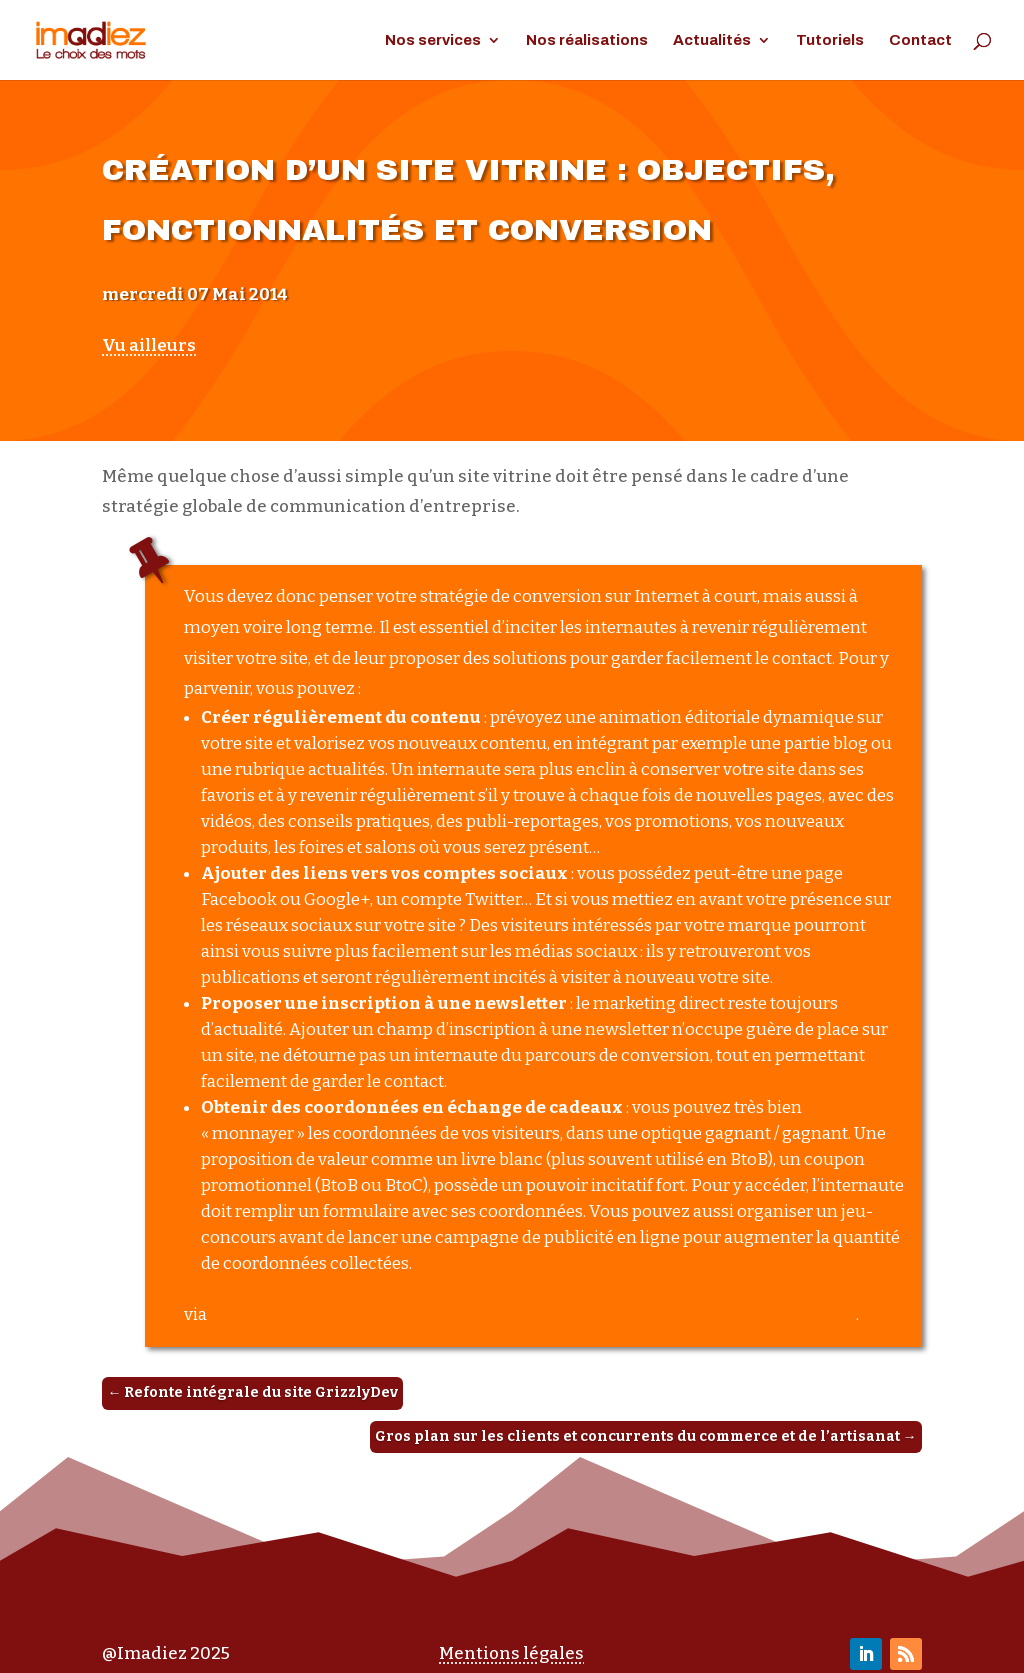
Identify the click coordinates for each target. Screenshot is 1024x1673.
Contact (920, 40)
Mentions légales (511, 1653)
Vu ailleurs (149, 345)
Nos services (433, 40)
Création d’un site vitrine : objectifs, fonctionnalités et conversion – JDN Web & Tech (533, 1314)
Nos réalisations (587, 40)
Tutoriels (830, 40)
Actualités (712, 40)
